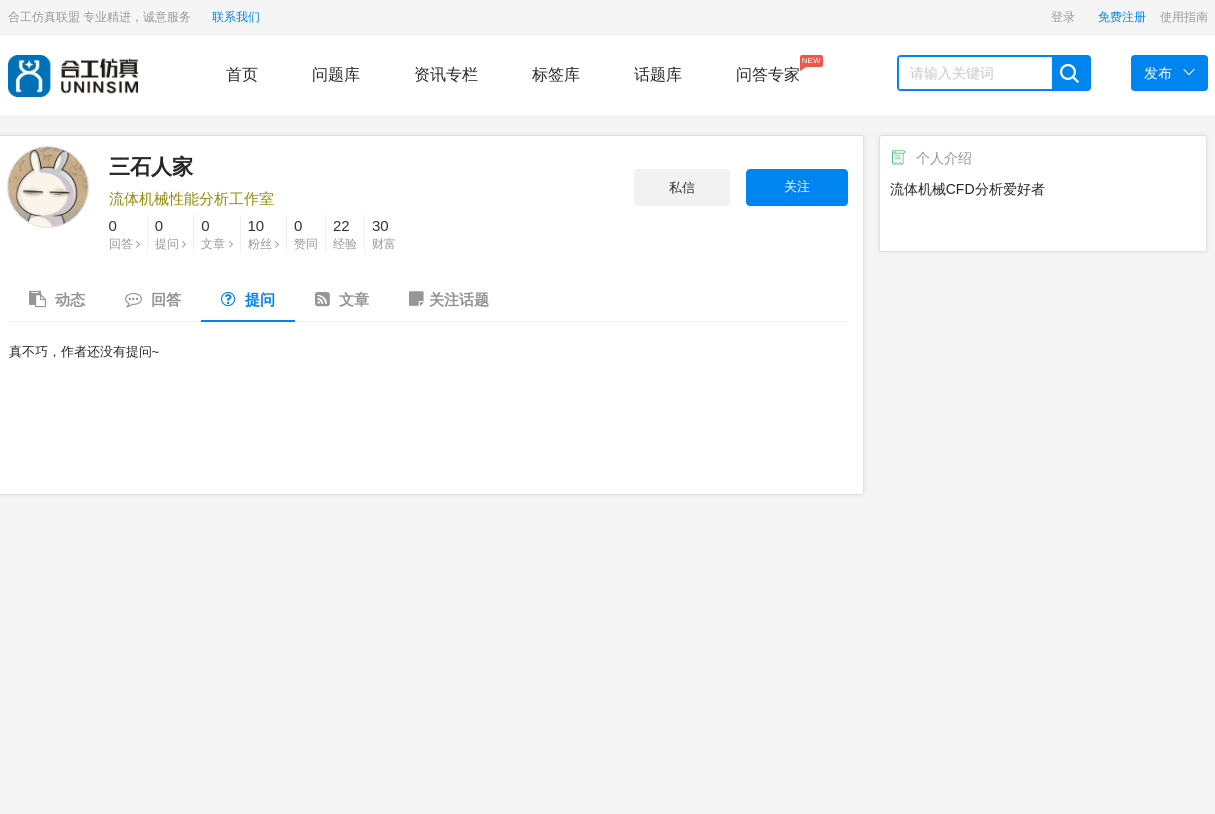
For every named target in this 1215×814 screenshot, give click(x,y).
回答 (124, 233)
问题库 (336, 74)
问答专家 (768, 69)
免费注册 (1122, 17)
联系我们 (236, 17)
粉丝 (263, 233)
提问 (170, 233)
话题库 (658, 74)
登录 (1063, 17)
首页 (242, 74)
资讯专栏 (446, 74)
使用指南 (1184, 17)
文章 (216, 233)
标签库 (556, 74)
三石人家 (151, 166)
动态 (57, 299)
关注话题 (449, 299)
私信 (682, 187)
